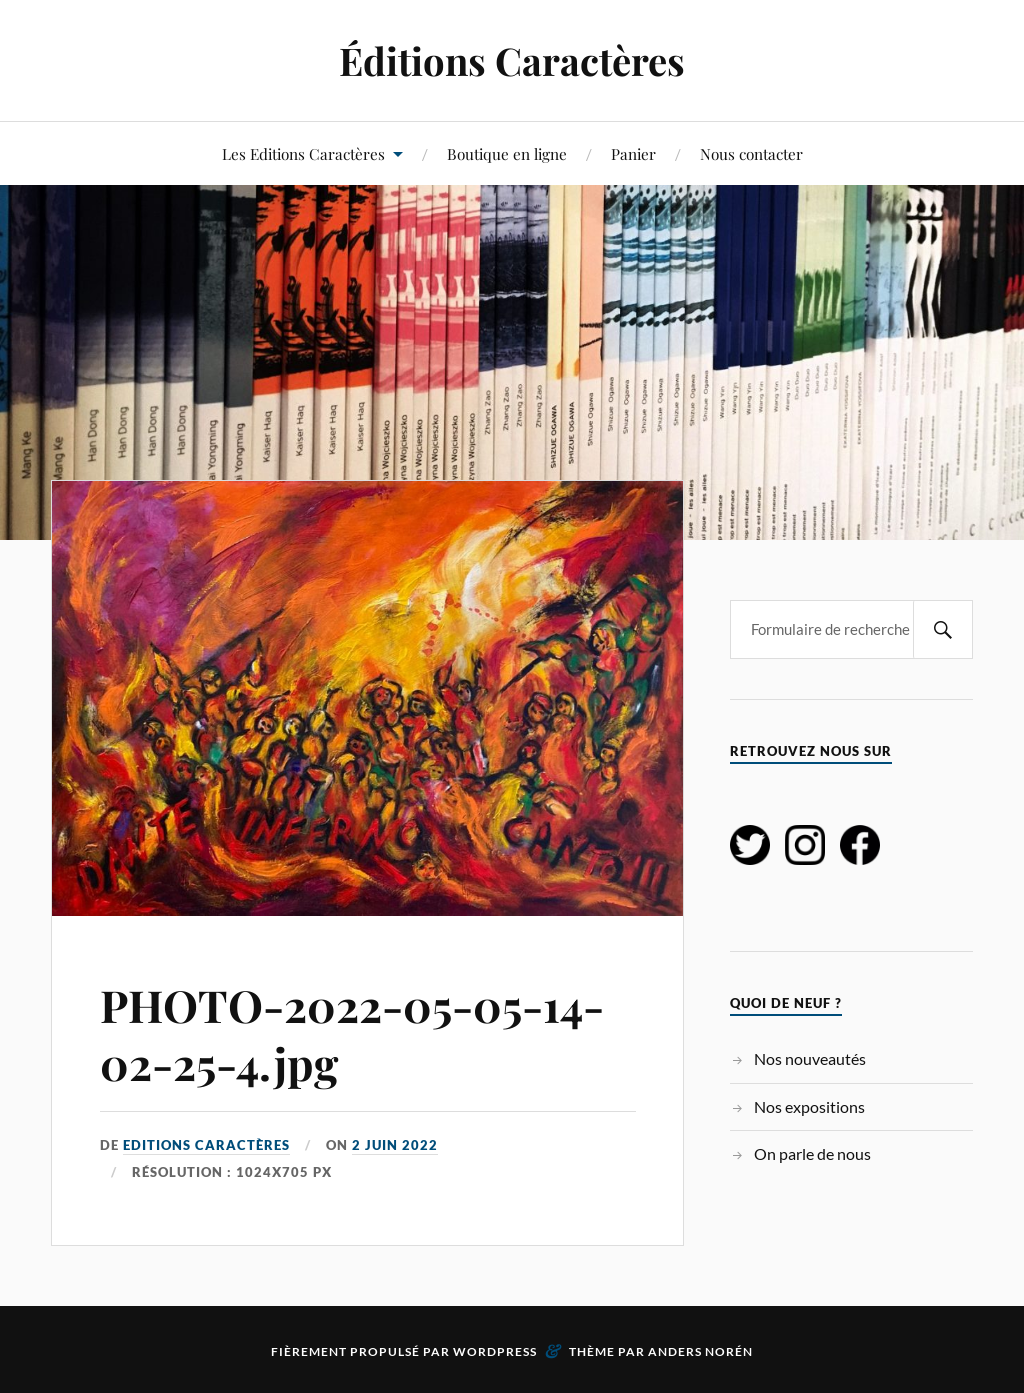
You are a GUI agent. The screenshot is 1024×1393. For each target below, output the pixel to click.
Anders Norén (700, 1351)
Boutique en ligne (507, 153)
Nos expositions (809, 1106)
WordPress (495, 1351)
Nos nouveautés (810, 1058)
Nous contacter (751, 153)
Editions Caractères (206, 1145)
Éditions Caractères (512, 60)
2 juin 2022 (395, 1145)
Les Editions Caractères (303, 153)
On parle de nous (812, 1153)
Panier (633, 153)
